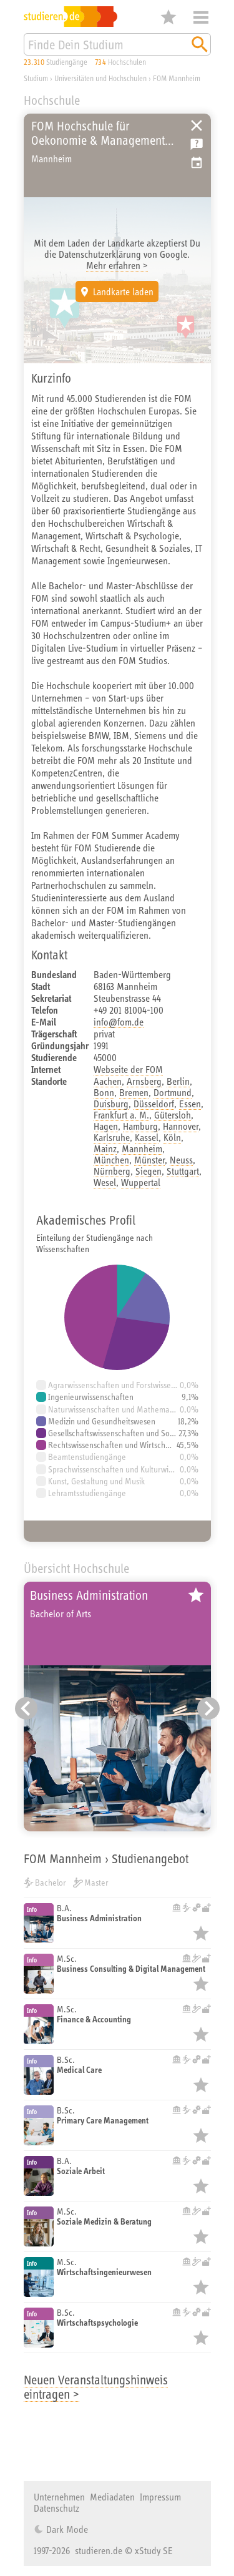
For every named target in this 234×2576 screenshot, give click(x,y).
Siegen (148, 1171)
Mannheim (142, 1148)
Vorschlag (196, 163)
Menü (201, 17)
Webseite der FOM (128, 1069)
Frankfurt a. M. (121, 1114)
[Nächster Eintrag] (208, 1708)
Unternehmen (59, 2496)
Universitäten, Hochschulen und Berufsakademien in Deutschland (196, 125)
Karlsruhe (112, 1137)
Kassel (146, 1137)
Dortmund (173, 1092)
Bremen (134, 1092)
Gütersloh (172, 1114)
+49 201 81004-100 (128, 1010)
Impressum (160, 2496)
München (111, 1159)
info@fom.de (119, 1021)
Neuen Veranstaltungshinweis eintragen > (96, 2387)
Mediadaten (112, 2496)
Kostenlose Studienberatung (196, 144)
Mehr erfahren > (117, 265)
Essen (190, 1103)
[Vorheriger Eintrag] (26, 1708)
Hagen (106, 1126)
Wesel (105, 1182)
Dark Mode (66, 2529)
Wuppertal (140, 1182)
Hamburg (140, 1126)
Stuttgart (183, 1171)
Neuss (181, 1159)
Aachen (108, 1081)
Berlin (178, 1081)
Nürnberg (112, 1171)
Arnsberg (144, 1081)
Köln (172, 1137)
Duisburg (111, 1103)
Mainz (105, 1148)
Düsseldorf (154, 1103)
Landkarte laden (123, 291)
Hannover (180, 1126)
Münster (149, 1159)
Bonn (104, 1092)
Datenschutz (56, 2508)
